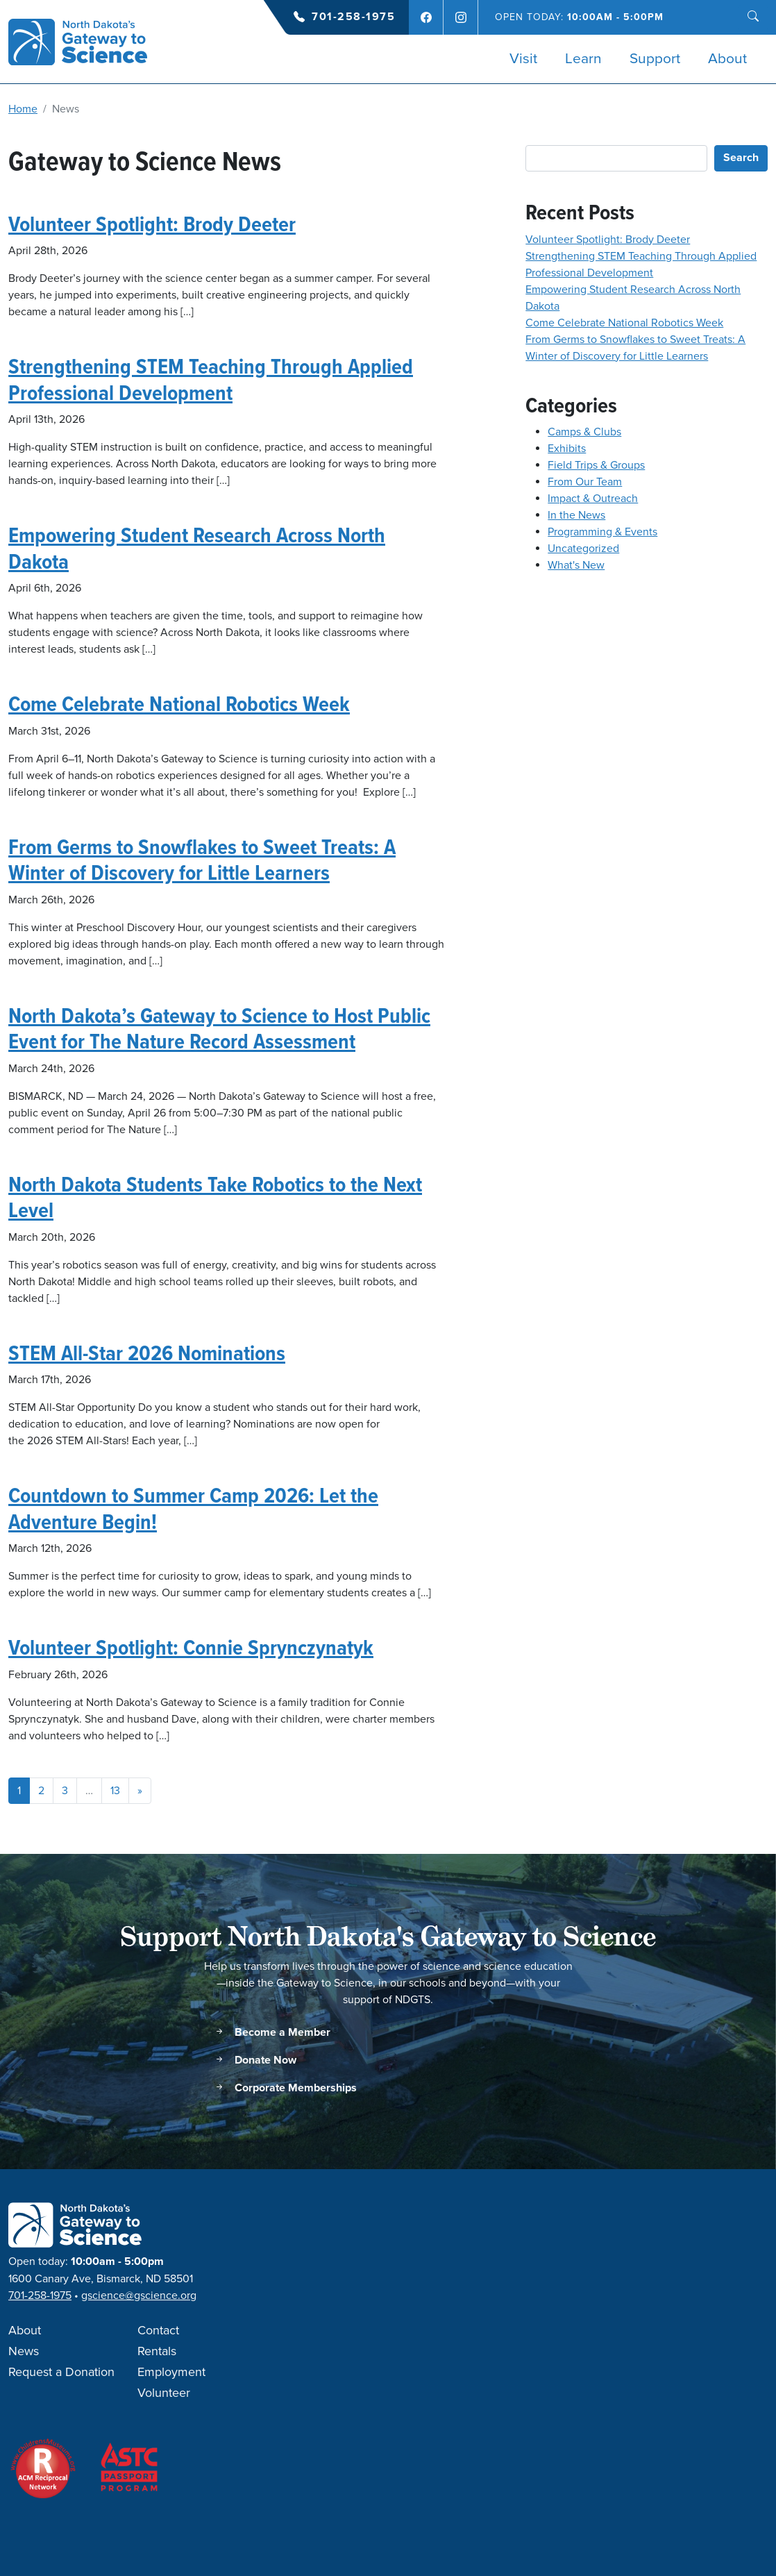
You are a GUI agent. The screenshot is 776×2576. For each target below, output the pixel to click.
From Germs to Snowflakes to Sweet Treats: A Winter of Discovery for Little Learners (202, 859)
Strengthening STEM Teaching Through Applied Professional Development (210, 379)
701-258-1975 (353, 17)
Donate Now (255, 2060)
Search (741, 158)
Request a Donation (61, 2372)
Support (655, 59)
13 (115, 1791)
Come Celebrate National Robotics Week (179, 703)
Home (22, 109)
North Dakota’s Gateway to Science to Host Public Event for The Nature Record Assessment (219, 1028)
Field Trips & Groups (596, 465)
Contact (158, 2331)
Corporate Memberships (285, 2088)
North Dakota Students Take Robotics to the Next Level (215, 1197)
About (727, 59)
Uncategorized (583, 548)
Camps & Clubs (584, 432)
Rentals (156, 2351)
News (23, 2351)
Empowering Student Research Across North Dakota (196, 547)
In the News (576, 515)
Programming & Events (602, 532)
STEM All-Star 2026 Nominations (146, 1352)
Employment (171, 2372)
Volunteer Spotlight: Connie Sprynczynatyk (190, 1647)
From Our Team (585, 482)
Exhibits (567, 448)
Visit (523, 59)
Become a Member (272, 2032)
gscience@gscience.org (138, 2295)
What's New (576, 565)
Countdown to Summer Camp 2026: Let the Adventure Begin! (193, 1508)
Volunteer (163, 2393)
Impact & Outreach (593, 498)
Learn (583, 59)
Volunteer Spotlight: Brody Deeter (152, 223)
